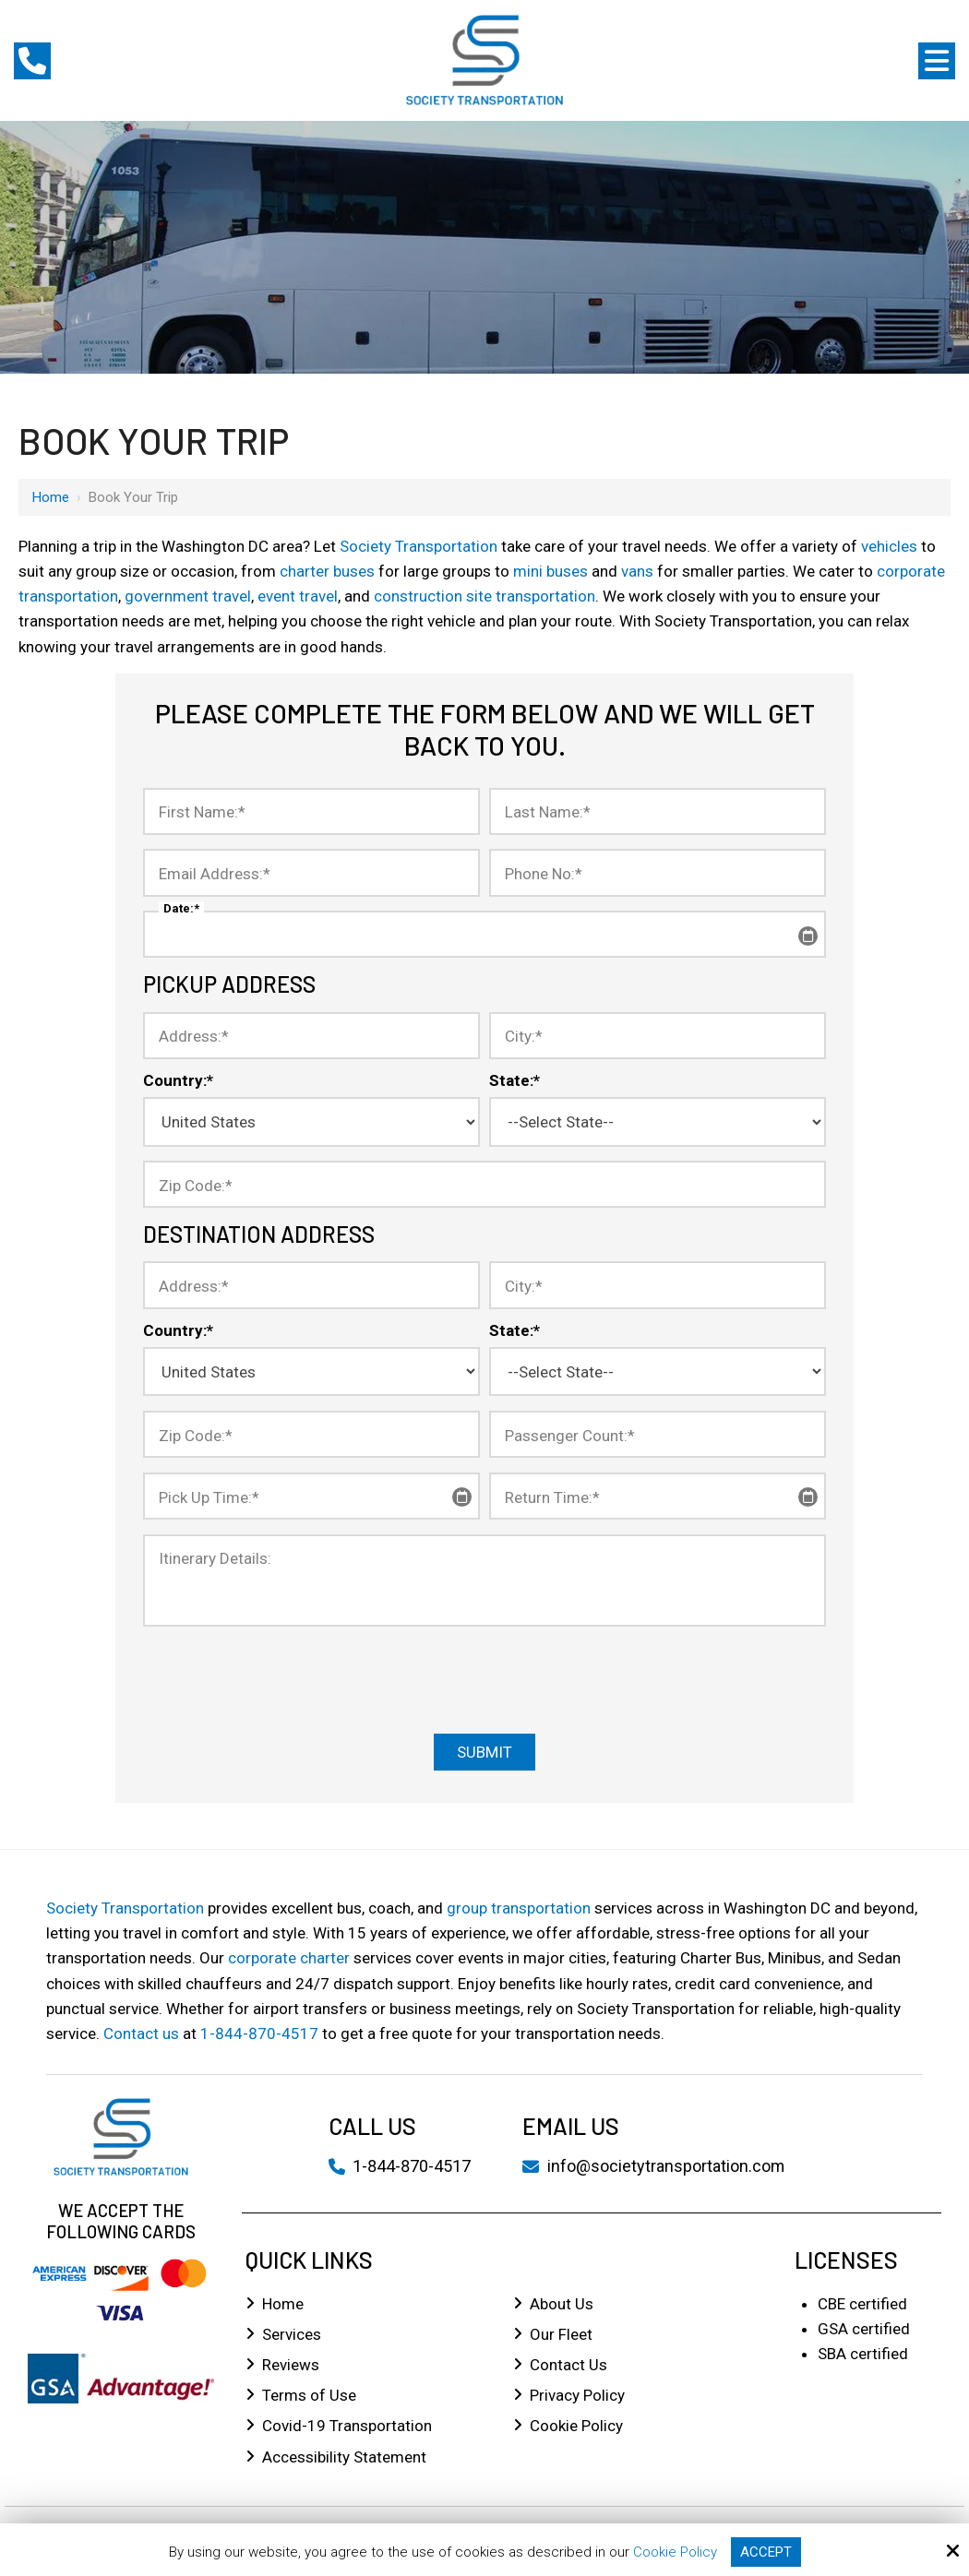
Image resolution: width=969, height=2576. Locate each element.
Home (50, 497)
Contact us (141, 2033)
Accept (766, 2552)
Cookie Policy (675, 2552)
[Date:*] (484, 934)
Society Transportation (418, 546)
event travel (297, 596)
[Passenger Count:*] (657, 1434)
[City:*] (657, 1035)
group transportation (519, 1908)
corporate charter (289, 1958)
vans (637, 571)
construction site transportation (484, 596)
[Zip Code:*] (484, 1184)
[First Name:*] (311, 811)
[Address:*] (311, 1035)
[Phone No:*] (657, 872)
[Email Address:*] (311, 872)
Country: (178, 1080)
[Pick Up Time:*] (311, 1496)
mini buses (550, 571)
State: (514, 1080)
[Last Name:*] (657, 811)
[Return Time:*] (657, 1496)
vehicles (889, 546)
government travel (188, 596)
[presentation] (484, 1678)
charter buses (327, 571)
